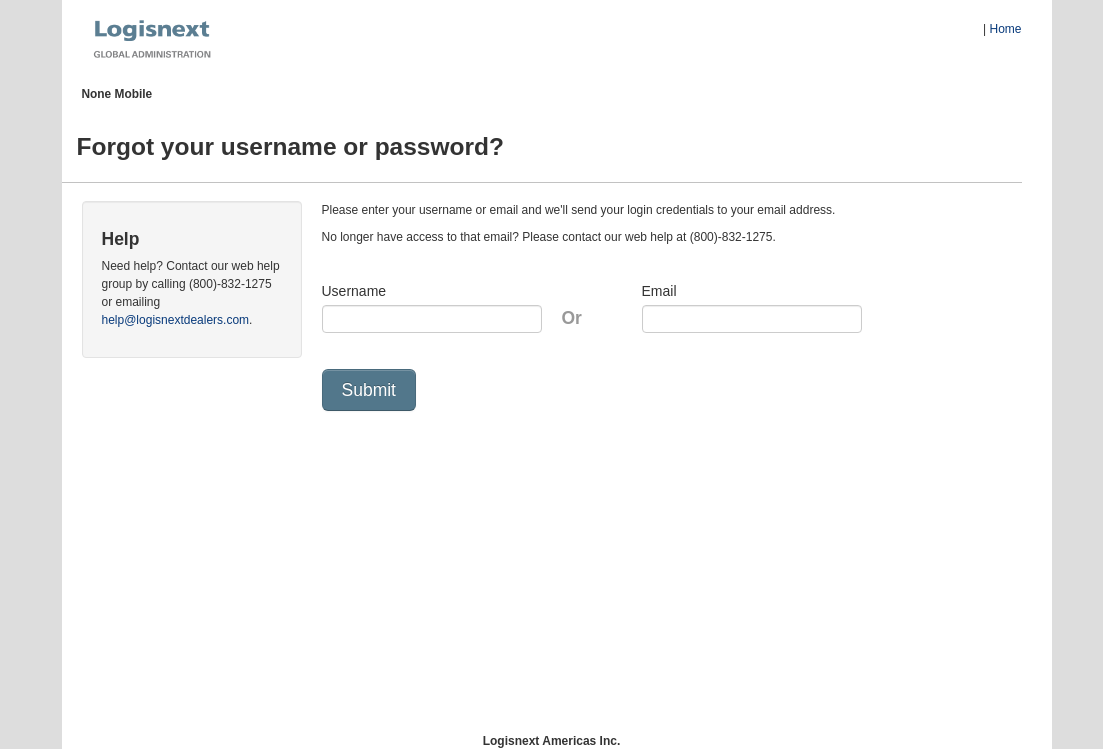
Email (659, 291)
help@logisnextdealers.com (176, 320)
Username (354, 291)
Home (1005, 29)
